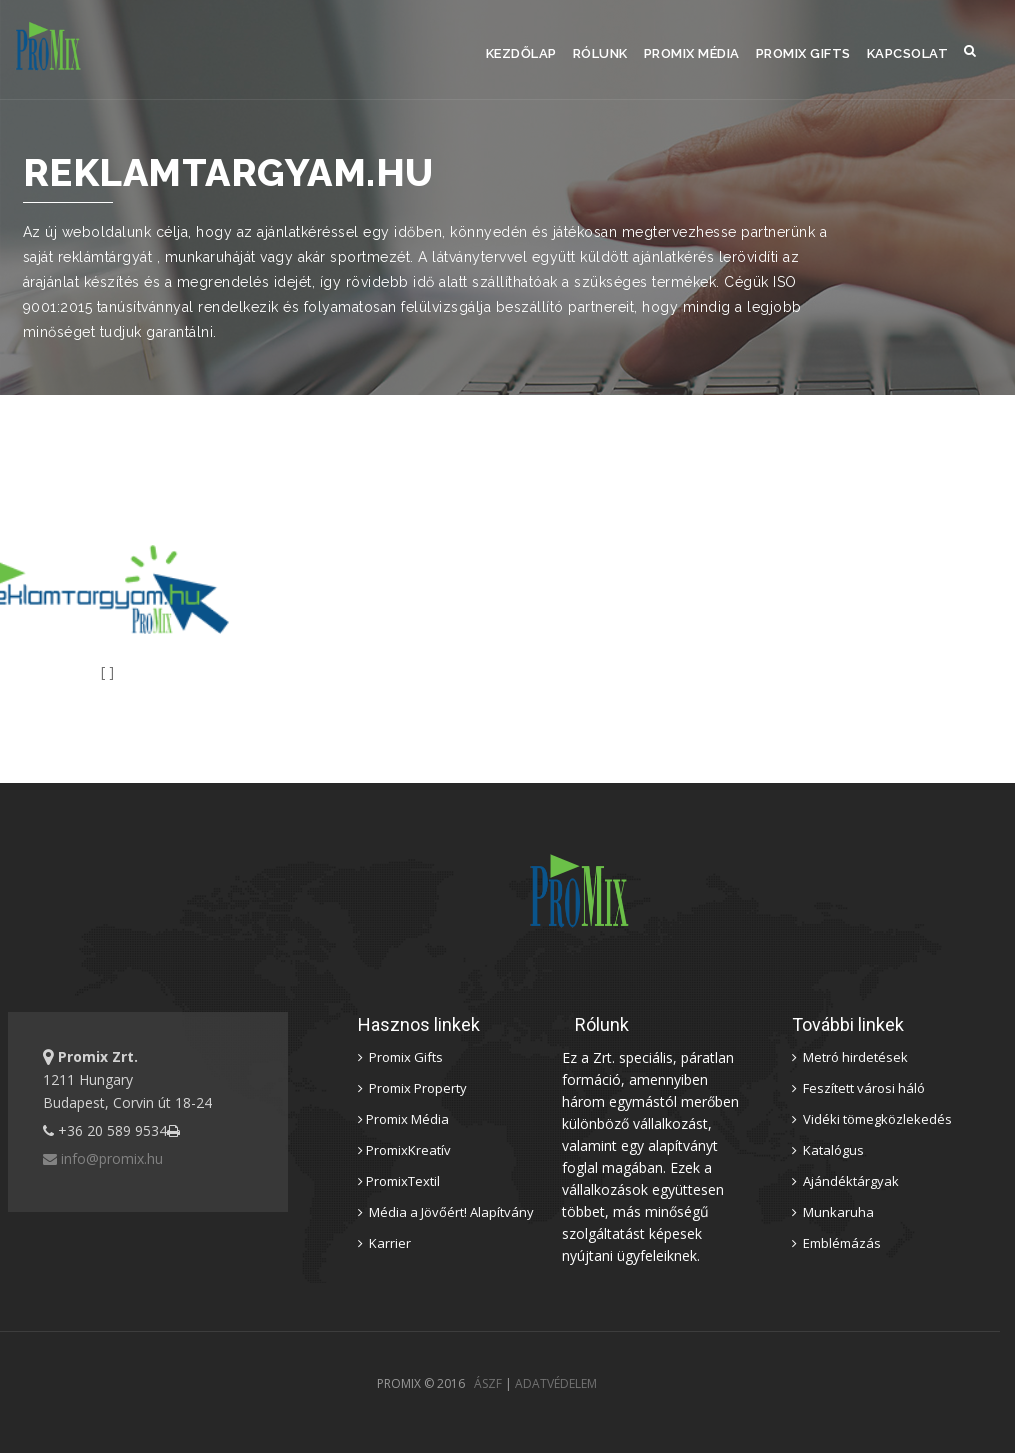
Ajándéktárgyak (845, 1181)
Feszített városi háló (858, 1088)
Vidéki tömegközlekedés (872, 1119)
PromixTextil (399, 1181)
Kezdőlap (521, 53)
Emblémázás (836, 1243)
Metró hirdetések (850, 1057)
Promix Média (692, 53)
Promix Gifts (803, 53)
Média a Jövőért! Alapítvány (446, 1212)
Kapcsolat (908, 53)
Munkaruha (833, 1212)
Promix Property (412, 1088)
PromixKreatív (404, 1150)
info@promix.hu (103, 1158)
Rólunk (600, 53)
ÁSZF (488, 1383)
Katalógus (828, 1150)
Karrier (384, 1243)
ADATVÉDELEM (556, 1383)
